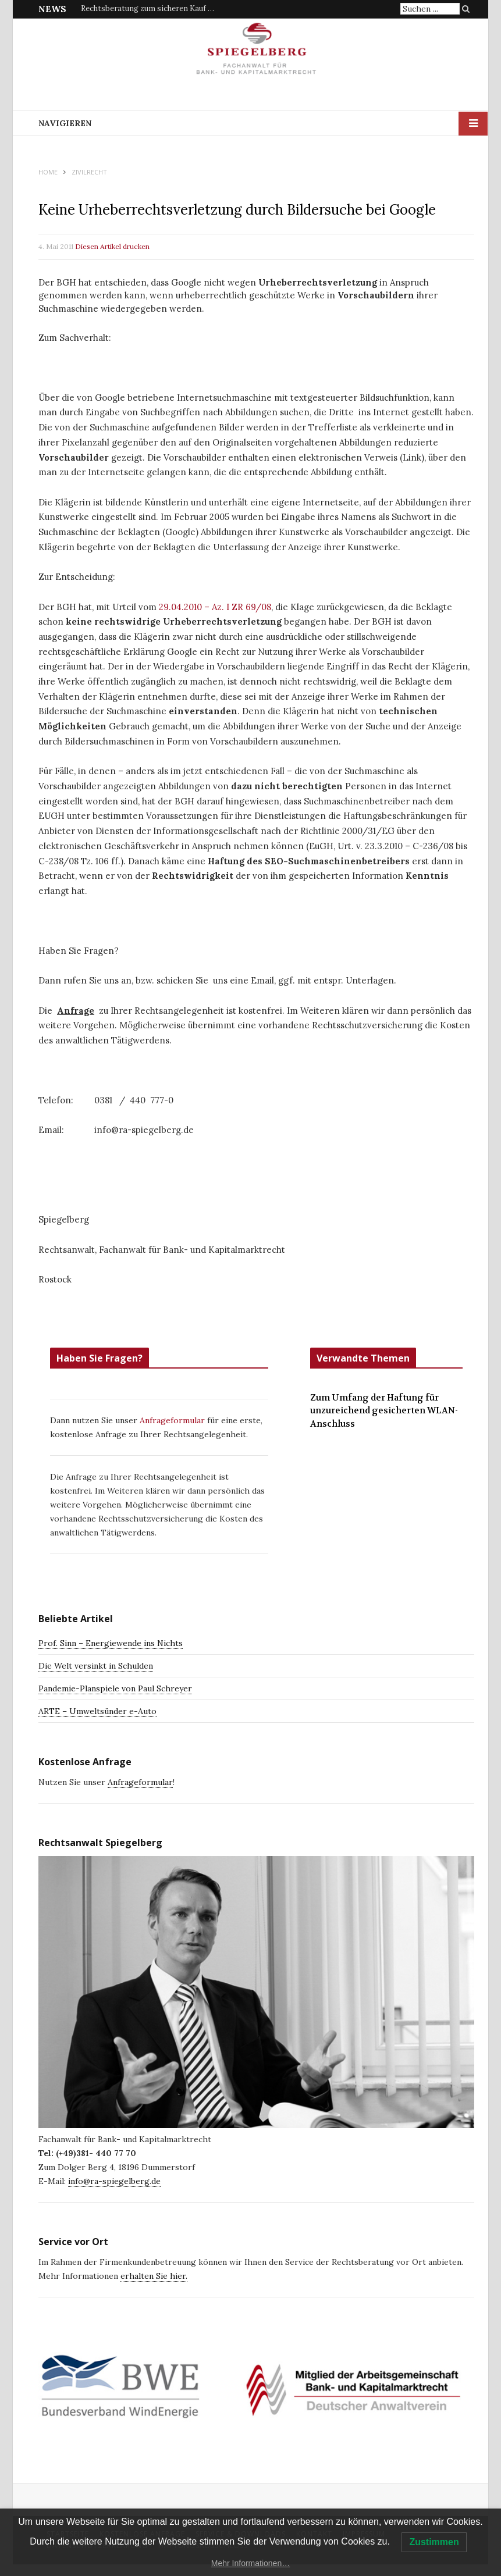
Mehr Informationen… (250, 2563)
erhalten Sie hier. (153, 2276)
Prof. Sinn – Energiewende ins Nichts (110, 1643)
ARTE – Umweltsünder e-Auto (97, 1711)
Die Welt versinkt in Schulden (95, 1666)
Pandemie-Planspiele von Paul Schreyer (115, 1688)
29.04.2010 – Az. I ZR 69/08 (214, 606)
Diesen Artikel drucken (112, 246)
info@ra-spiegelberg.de (114, 2181)
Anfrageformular (173, 1420)
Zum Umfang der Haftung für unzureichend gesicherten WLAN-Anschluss (384, 1411)
